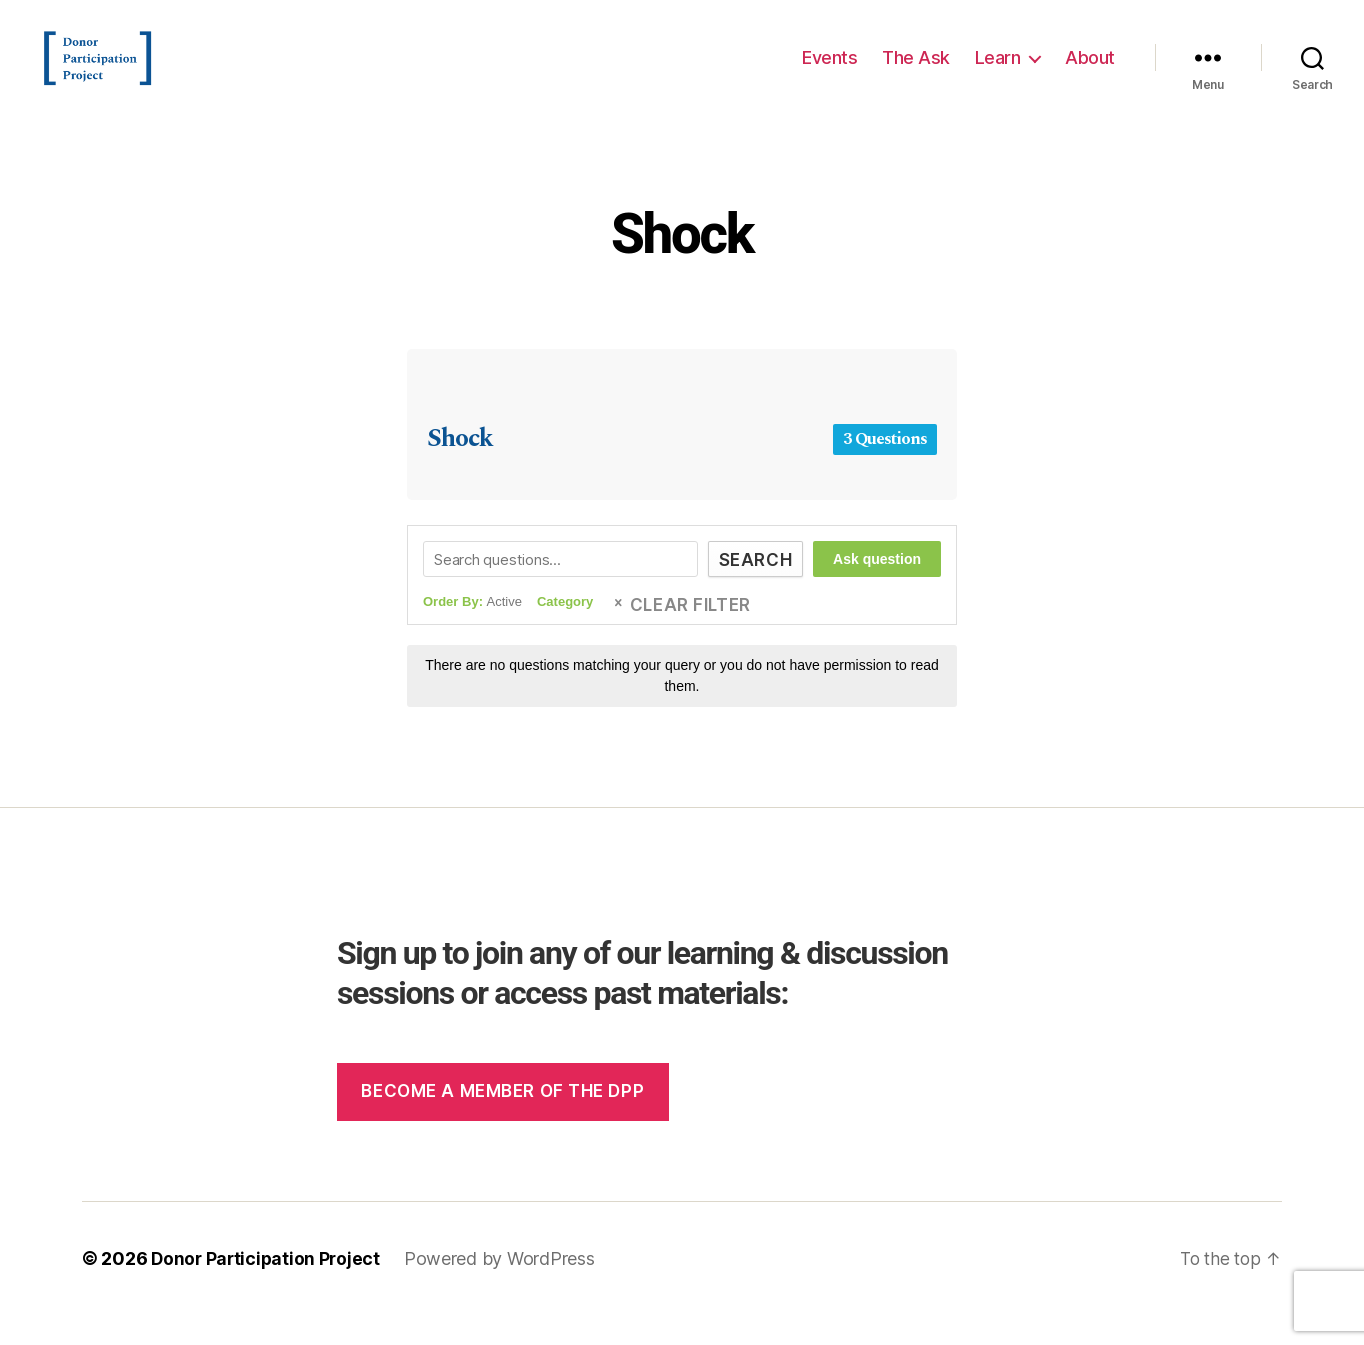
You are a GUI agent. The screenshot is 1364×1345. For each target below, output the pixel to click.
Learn (998, 72)
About (1090, 72)
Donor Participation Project (268, 1288)
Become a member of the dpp (502, 1121)
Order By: (472, 631)
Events (829, 72)
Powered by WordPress (504, 1288)
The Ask (916, 72)
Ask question (877, 589)
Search (750, 590)
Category (565, 631)
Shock (682, 261)
